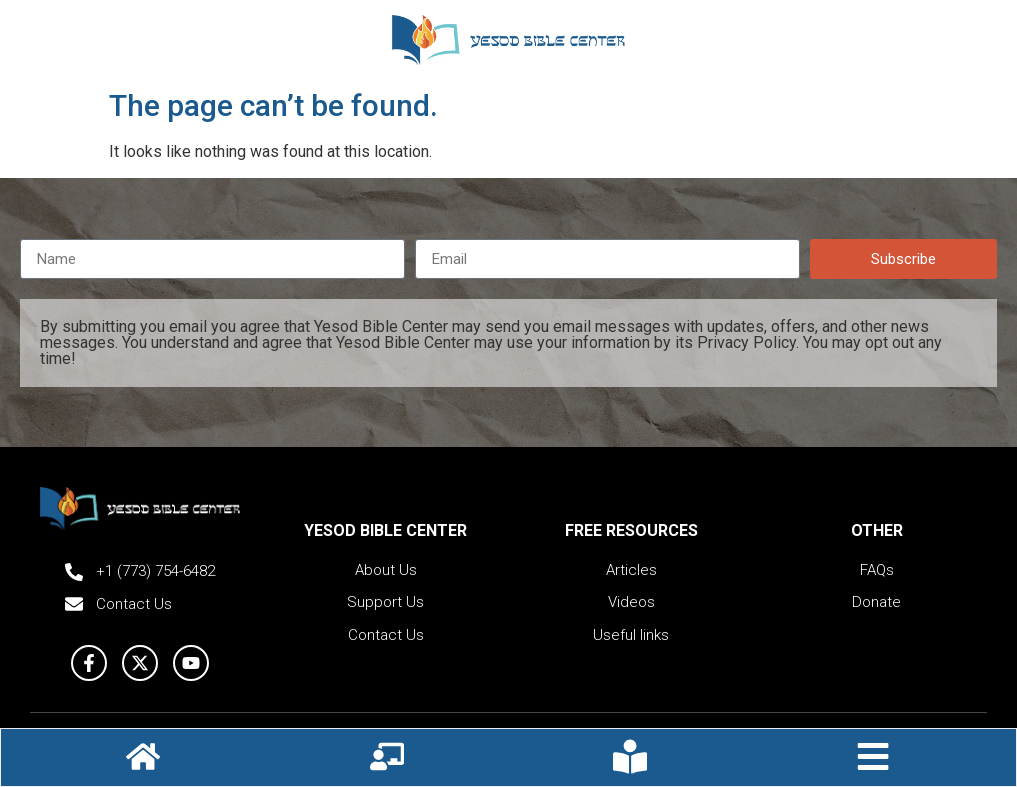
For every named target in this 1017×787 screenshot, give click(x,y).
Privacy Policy (746, 342)
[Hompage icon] (143, 756)
